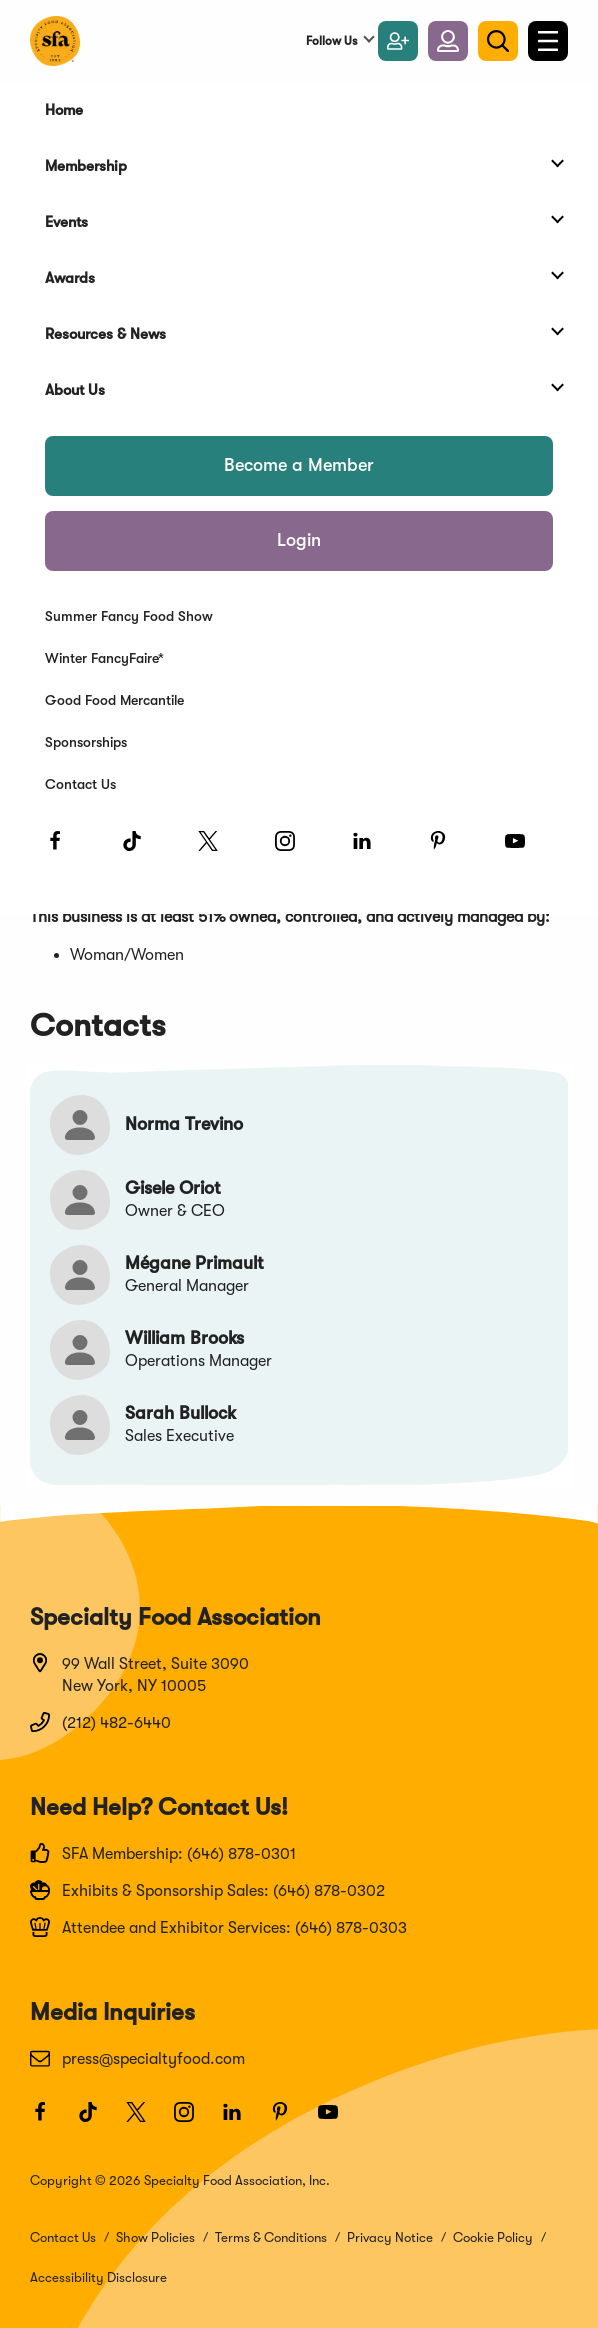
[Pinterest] (447, 850)
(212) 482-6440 (100, 1722)
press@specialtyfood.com (137, 2058)
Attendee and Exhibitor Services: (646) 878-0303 (218, 1927)
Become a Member (299, 465)
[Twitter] (217, 850)
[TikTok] (141, 850)
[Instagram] (294, 850)
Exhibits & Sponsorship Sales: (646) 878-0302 (207, 1890)
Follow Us (331, 41)
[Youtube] (524, 850)
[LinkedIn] (371, 850)
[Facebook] (64, 850)
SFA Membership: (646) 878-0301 (163, 1853)
